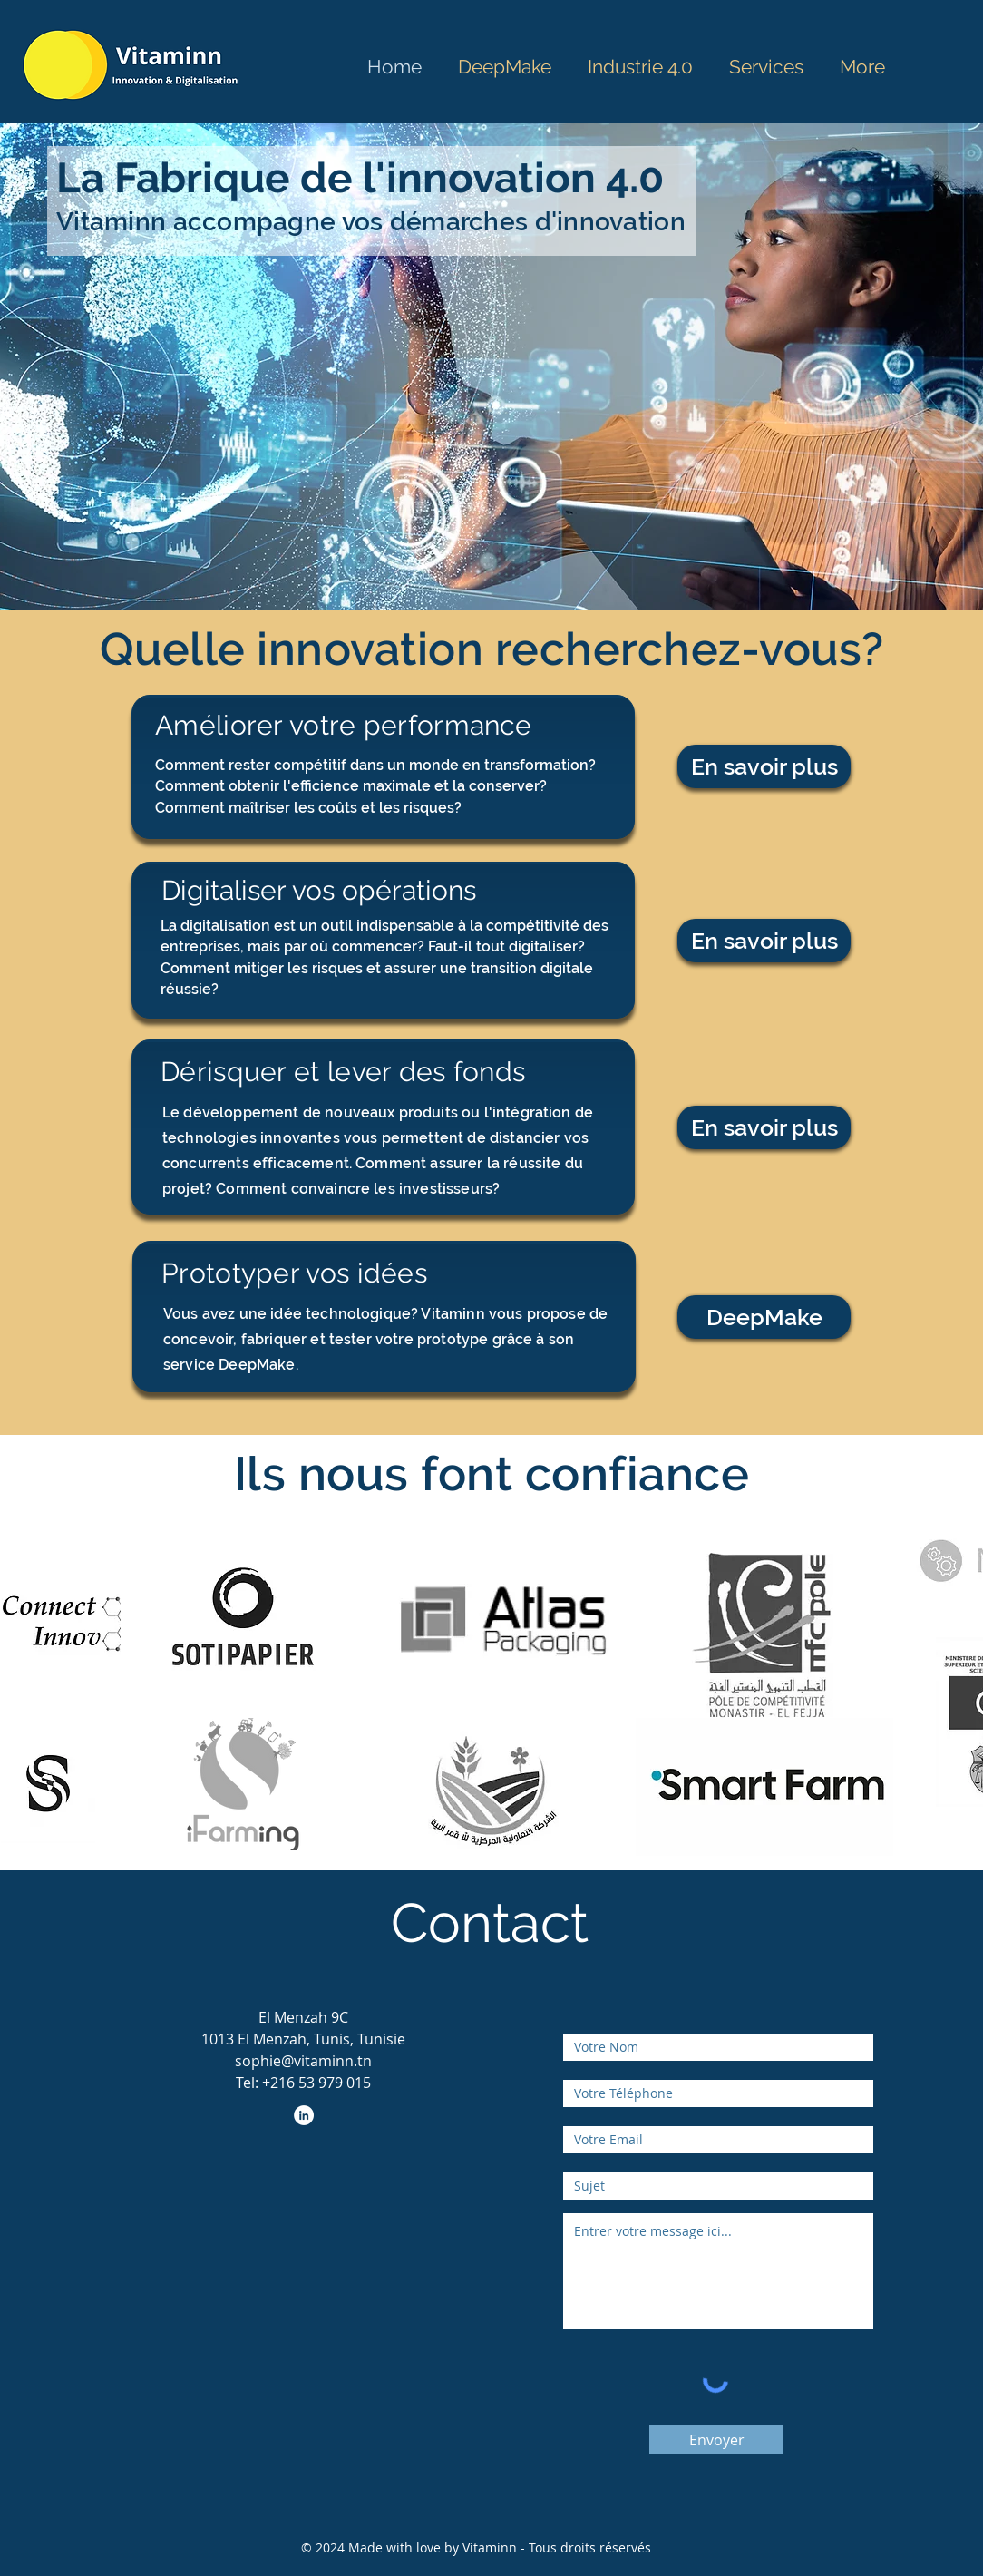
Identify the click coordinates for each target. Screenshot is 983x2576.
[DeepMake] (764, 1317)
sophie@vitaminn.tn (303, 2061)
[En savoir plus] (764, 766)
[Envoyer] (716, 2439)
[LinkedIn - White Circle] (304, 2115)
